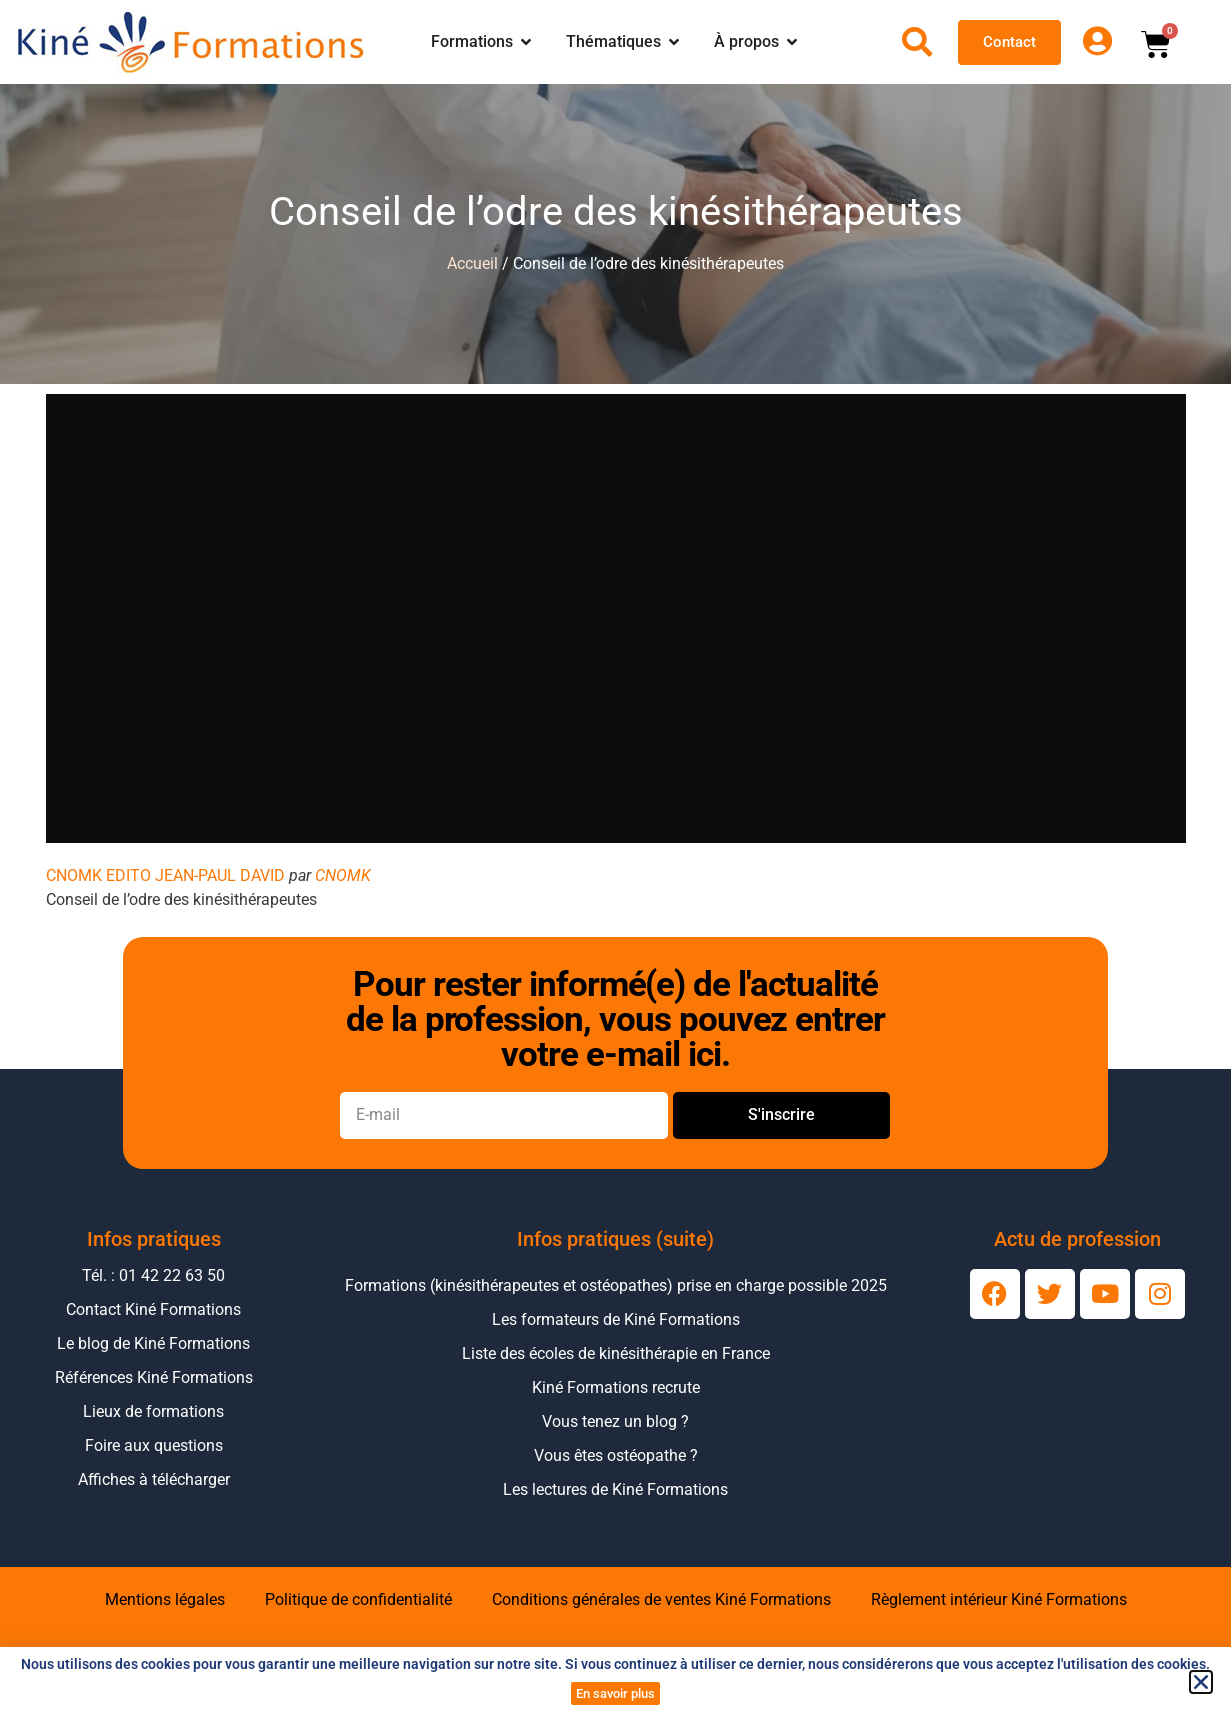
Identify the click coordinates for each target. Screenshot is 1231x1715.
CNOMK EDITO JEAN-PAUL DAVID (165, 875)
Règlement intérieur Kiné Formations (999, 1599)
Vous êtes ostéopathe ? (616, 1455)
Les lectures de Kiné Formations (615, 1489)
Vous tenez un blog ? (615, 1421)
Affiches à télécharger (154, 1479)
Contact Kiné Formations (153, 1309)
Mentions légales (165, 1599)
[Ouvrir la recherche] (917, 42)
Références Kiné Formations (154, 1377)
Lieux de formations (153, 1411)
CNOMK (343, 875)
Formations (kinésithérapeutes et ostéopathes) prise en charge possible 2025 (616, 1285)
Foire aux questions (154, 1445)
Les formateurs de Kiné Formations (616, 1319)
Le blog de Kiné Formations (153, 1343)
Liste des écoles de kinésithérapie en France (616, 1353)
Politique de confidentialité (358, 1599)
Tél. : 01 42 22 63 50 (153, 1275)
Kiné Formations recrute (616, 1387)
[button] (1201, 1682)
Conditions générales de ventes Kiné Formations (661, 1599)
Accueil (472, 263)
